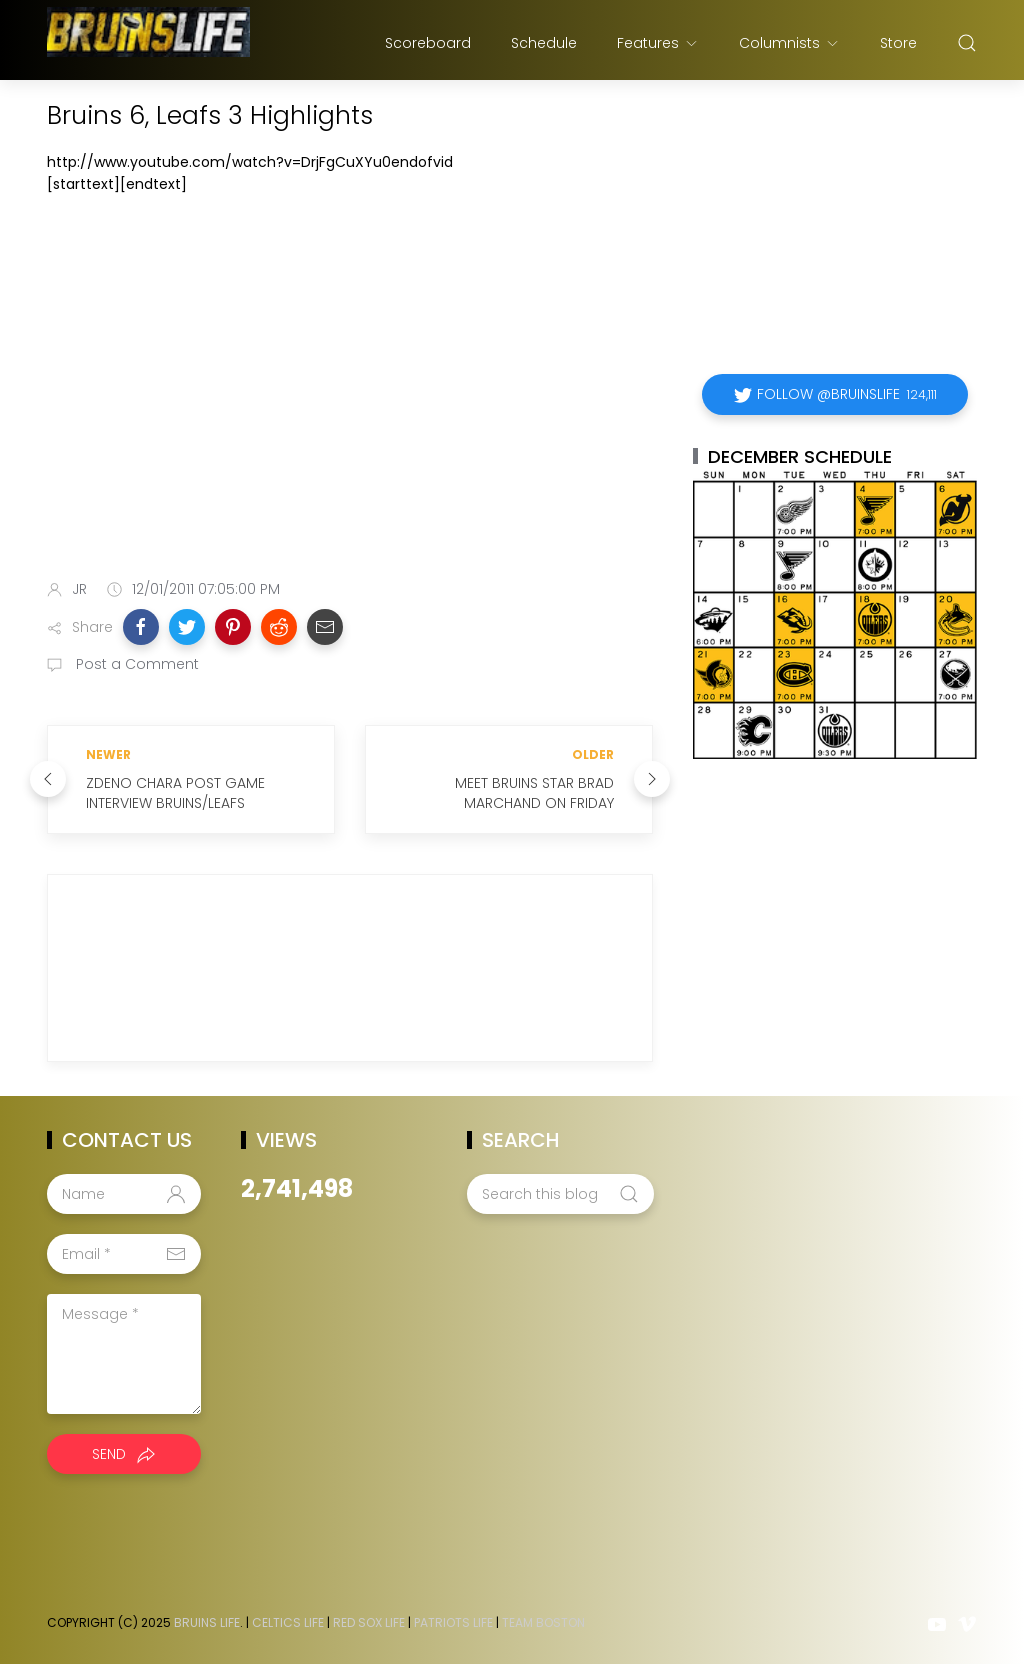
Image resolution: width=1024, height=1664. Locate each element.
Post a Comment (135, 664)
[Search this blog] (560, 1194)
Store (898, 43)
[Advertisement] (350, 406)
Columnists (789, 43)
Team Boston (543, 1622)
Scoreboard (428, 43)
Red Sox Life (369, 1622)
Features (658, 43)
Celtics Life (288, 1622)
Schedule (544, 43)
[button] (141, 627)
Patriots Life (453, 1622)
